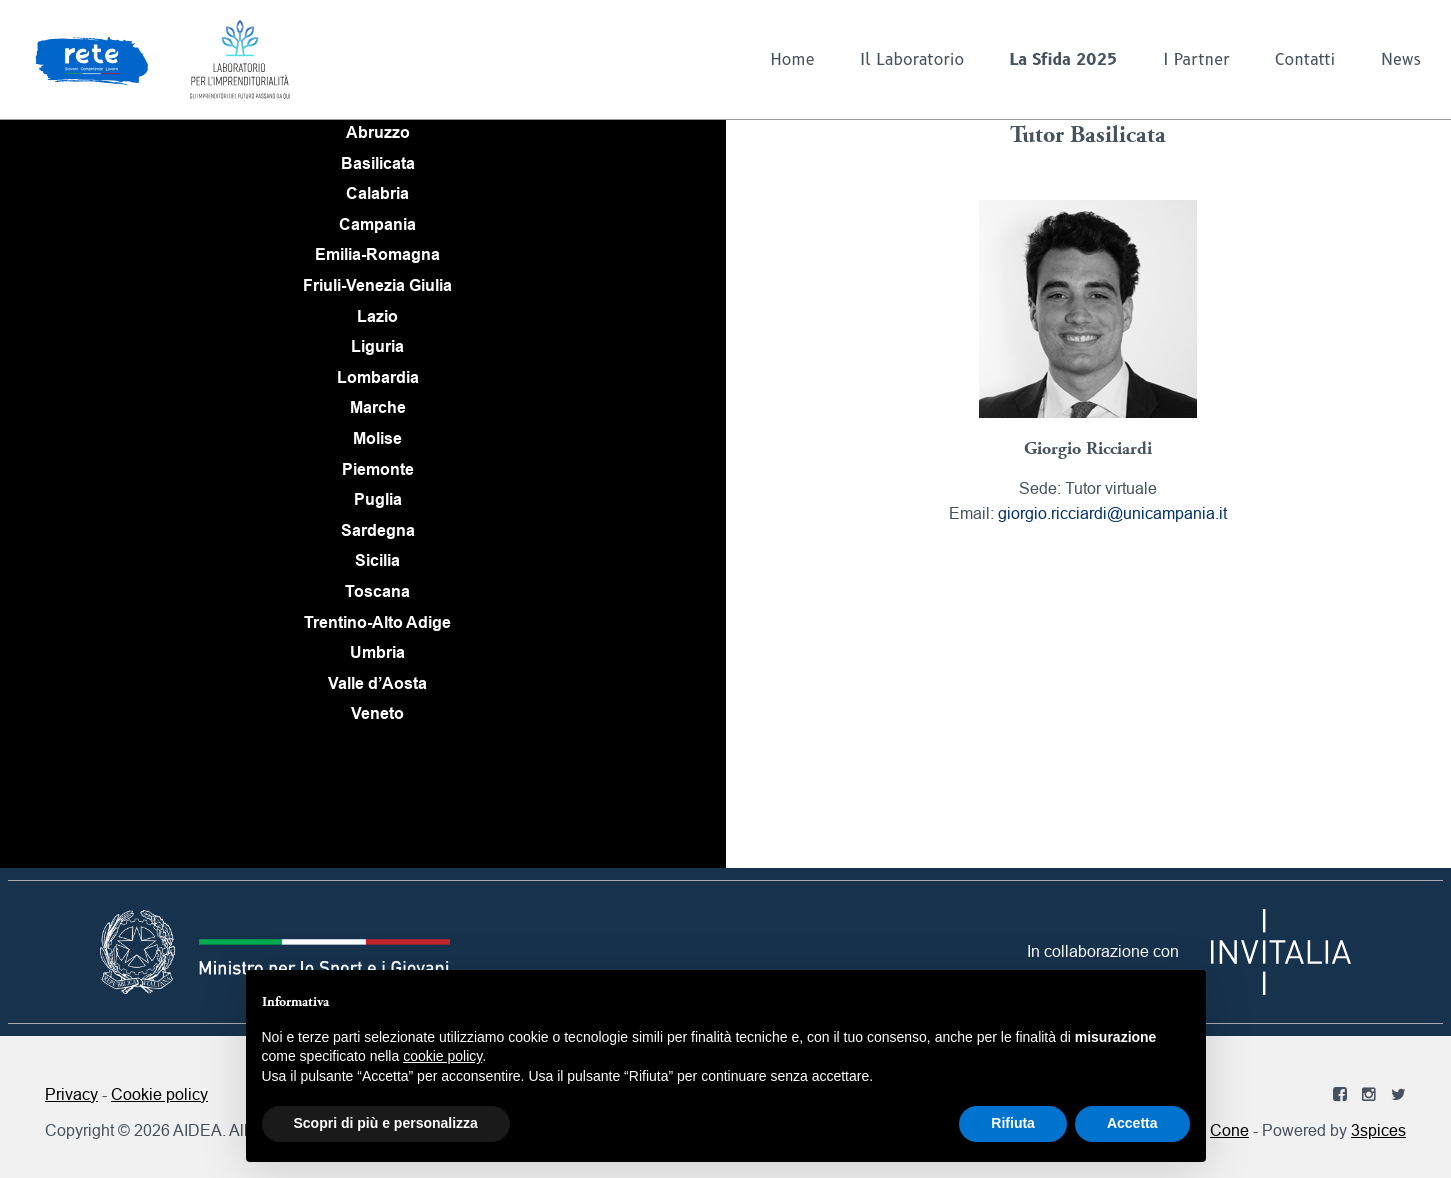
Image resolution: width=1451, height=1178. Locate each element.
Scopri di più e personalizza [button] (386, 1123)
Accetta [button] (1132, 1123)
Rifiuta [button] (1013, 1123)
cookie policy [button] (442, 1056)
